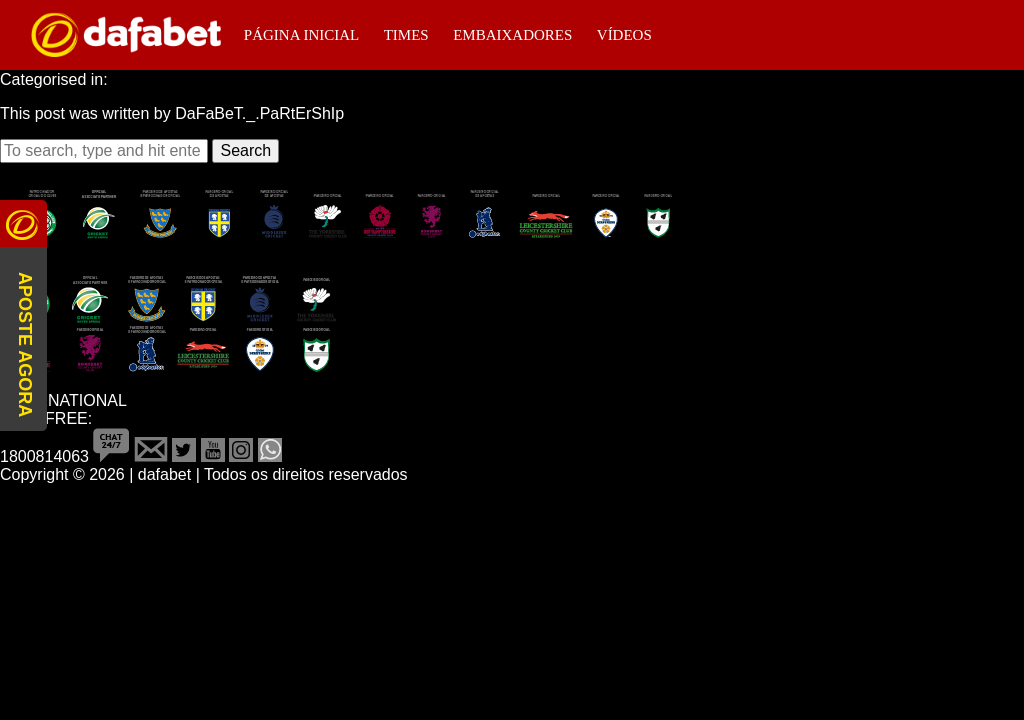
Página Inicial (301, 35)
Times (406, 35)
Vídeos (624, 35)
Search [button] (245, 150)
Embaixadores (512, 35)
